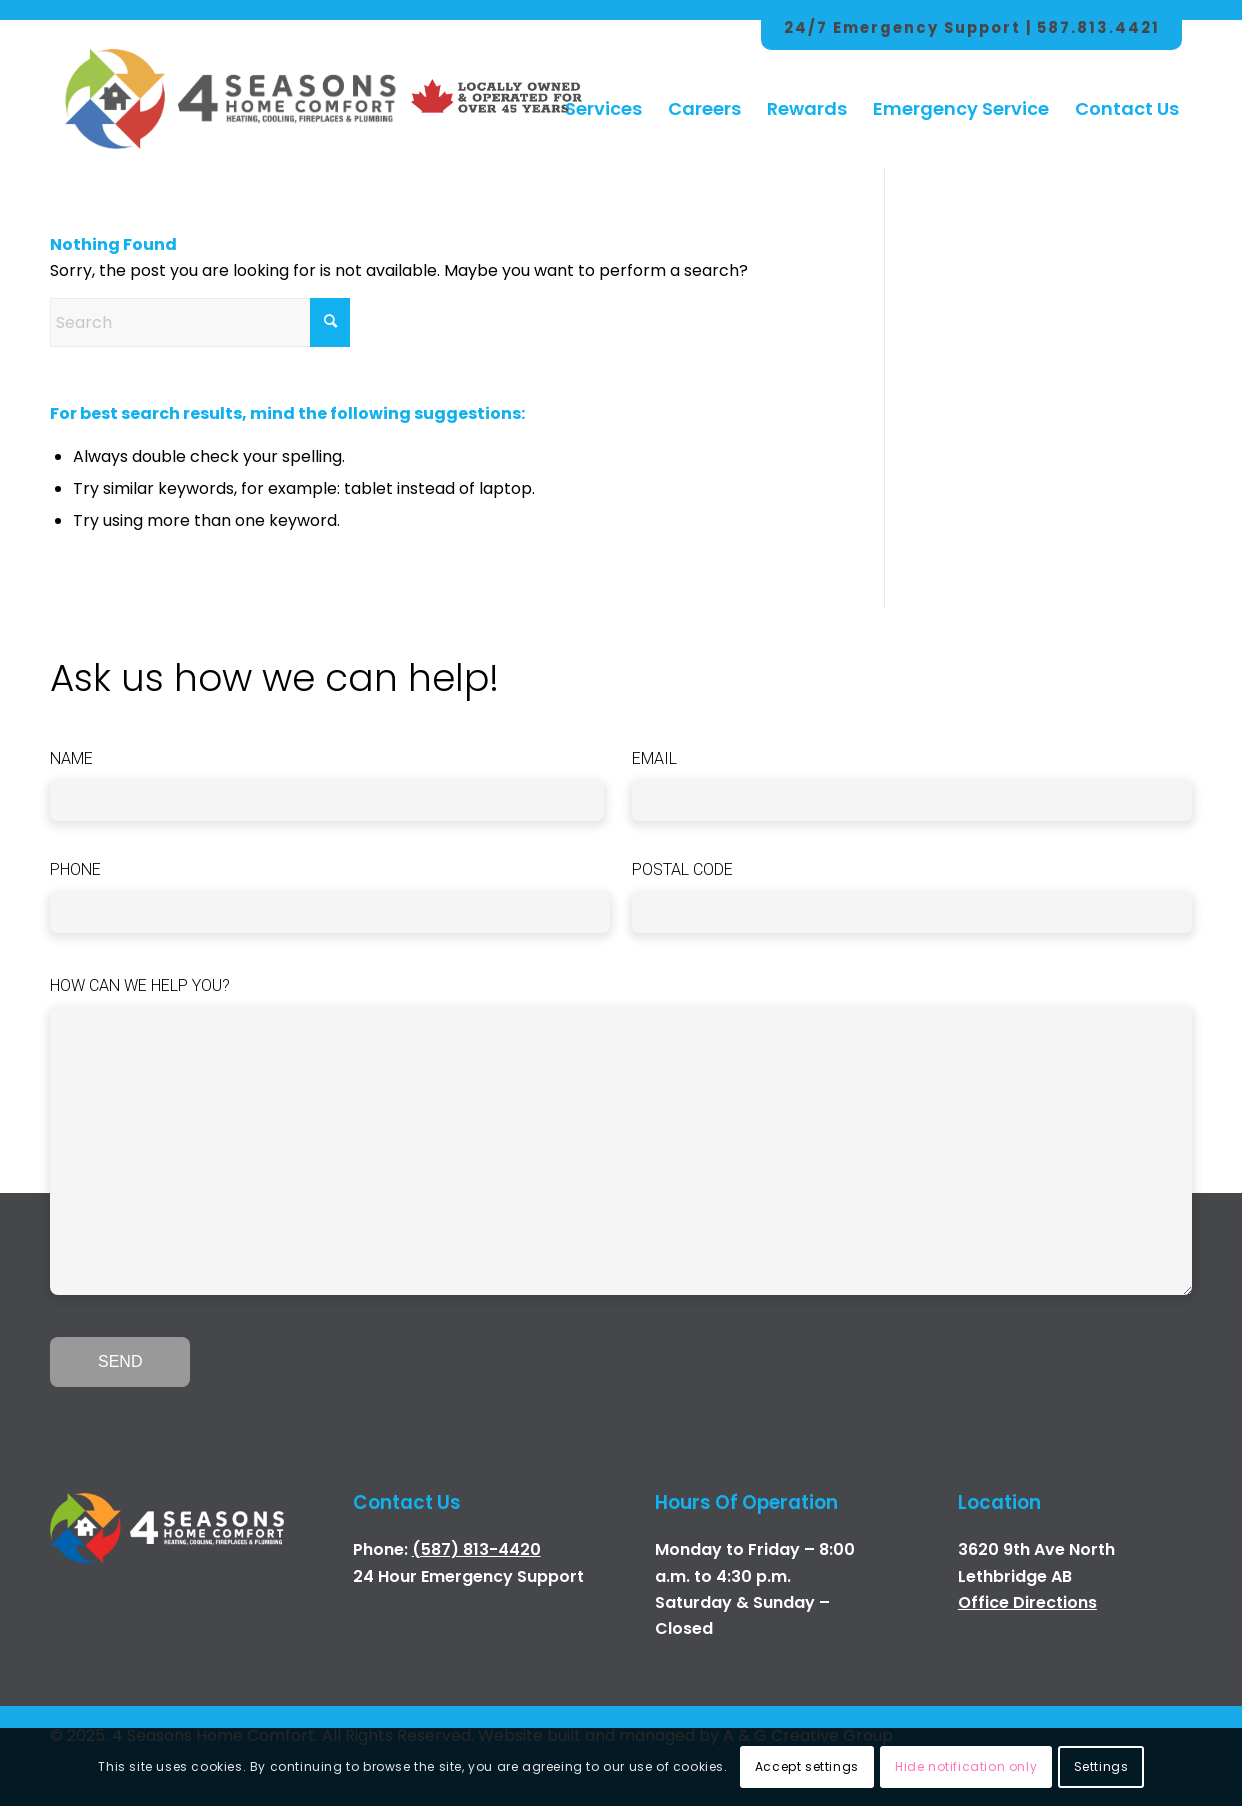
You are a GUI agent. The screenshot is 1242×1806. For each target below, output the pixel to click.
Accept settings (807, 1766)
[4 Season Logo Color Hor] (229, 89)
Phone (75, 869)
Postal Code (682, 869)
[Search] (200, 322)
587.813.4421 (1098, 27)
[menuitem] (603, 89)
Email (654, 758)
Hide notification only (966, 1766)
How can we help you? (140, 985)
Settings (1101, 1766)
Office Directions (1027, 1602)
